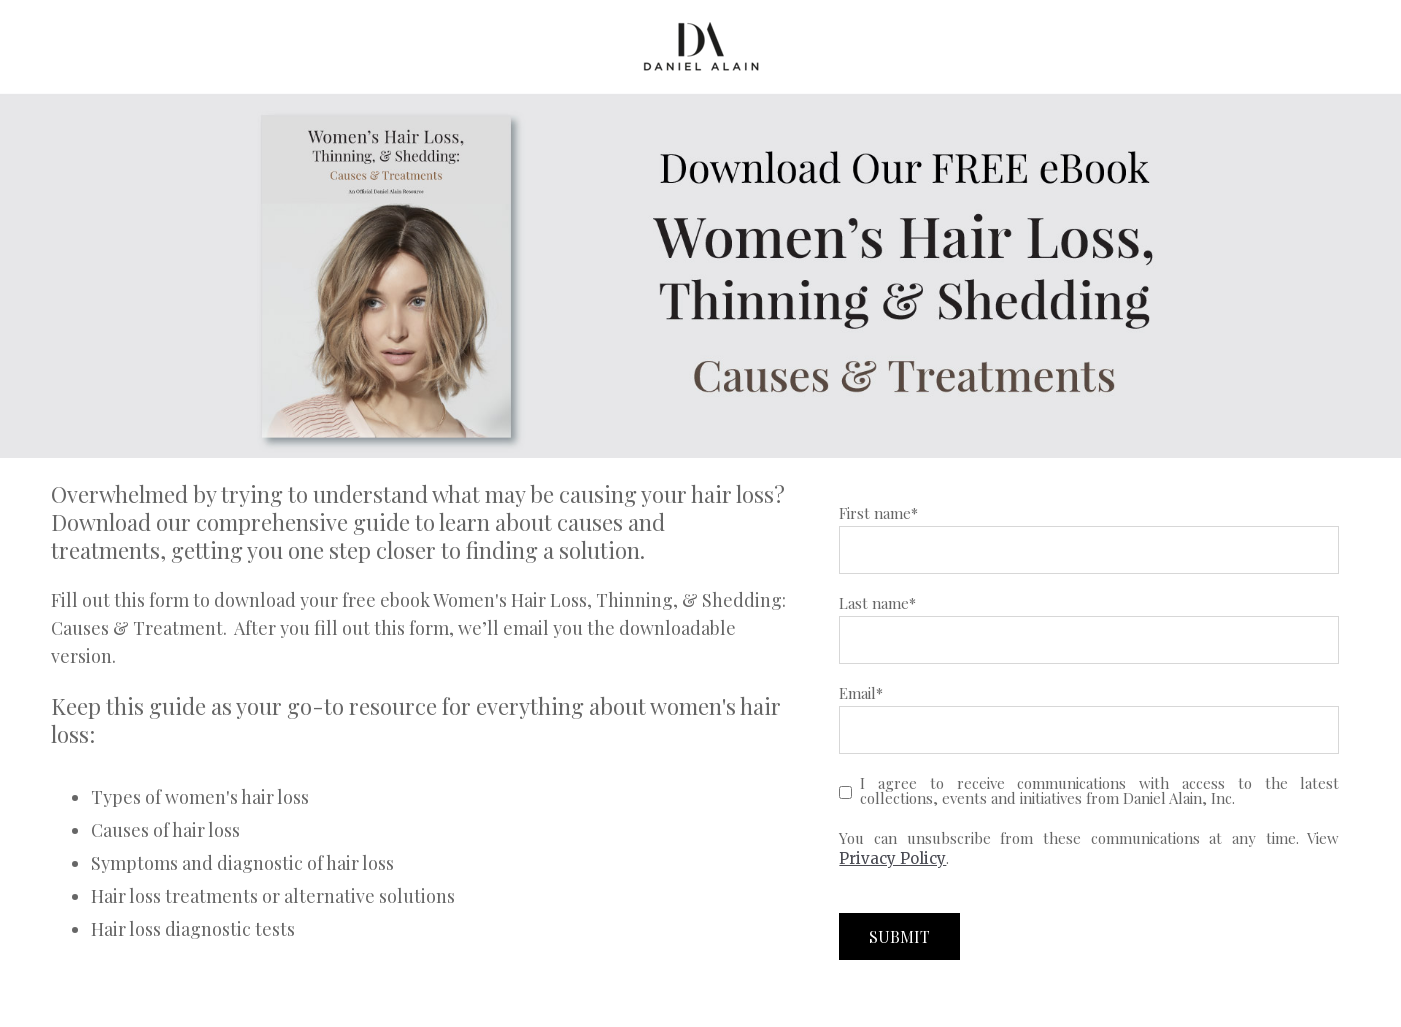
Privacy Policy (892, 858)
